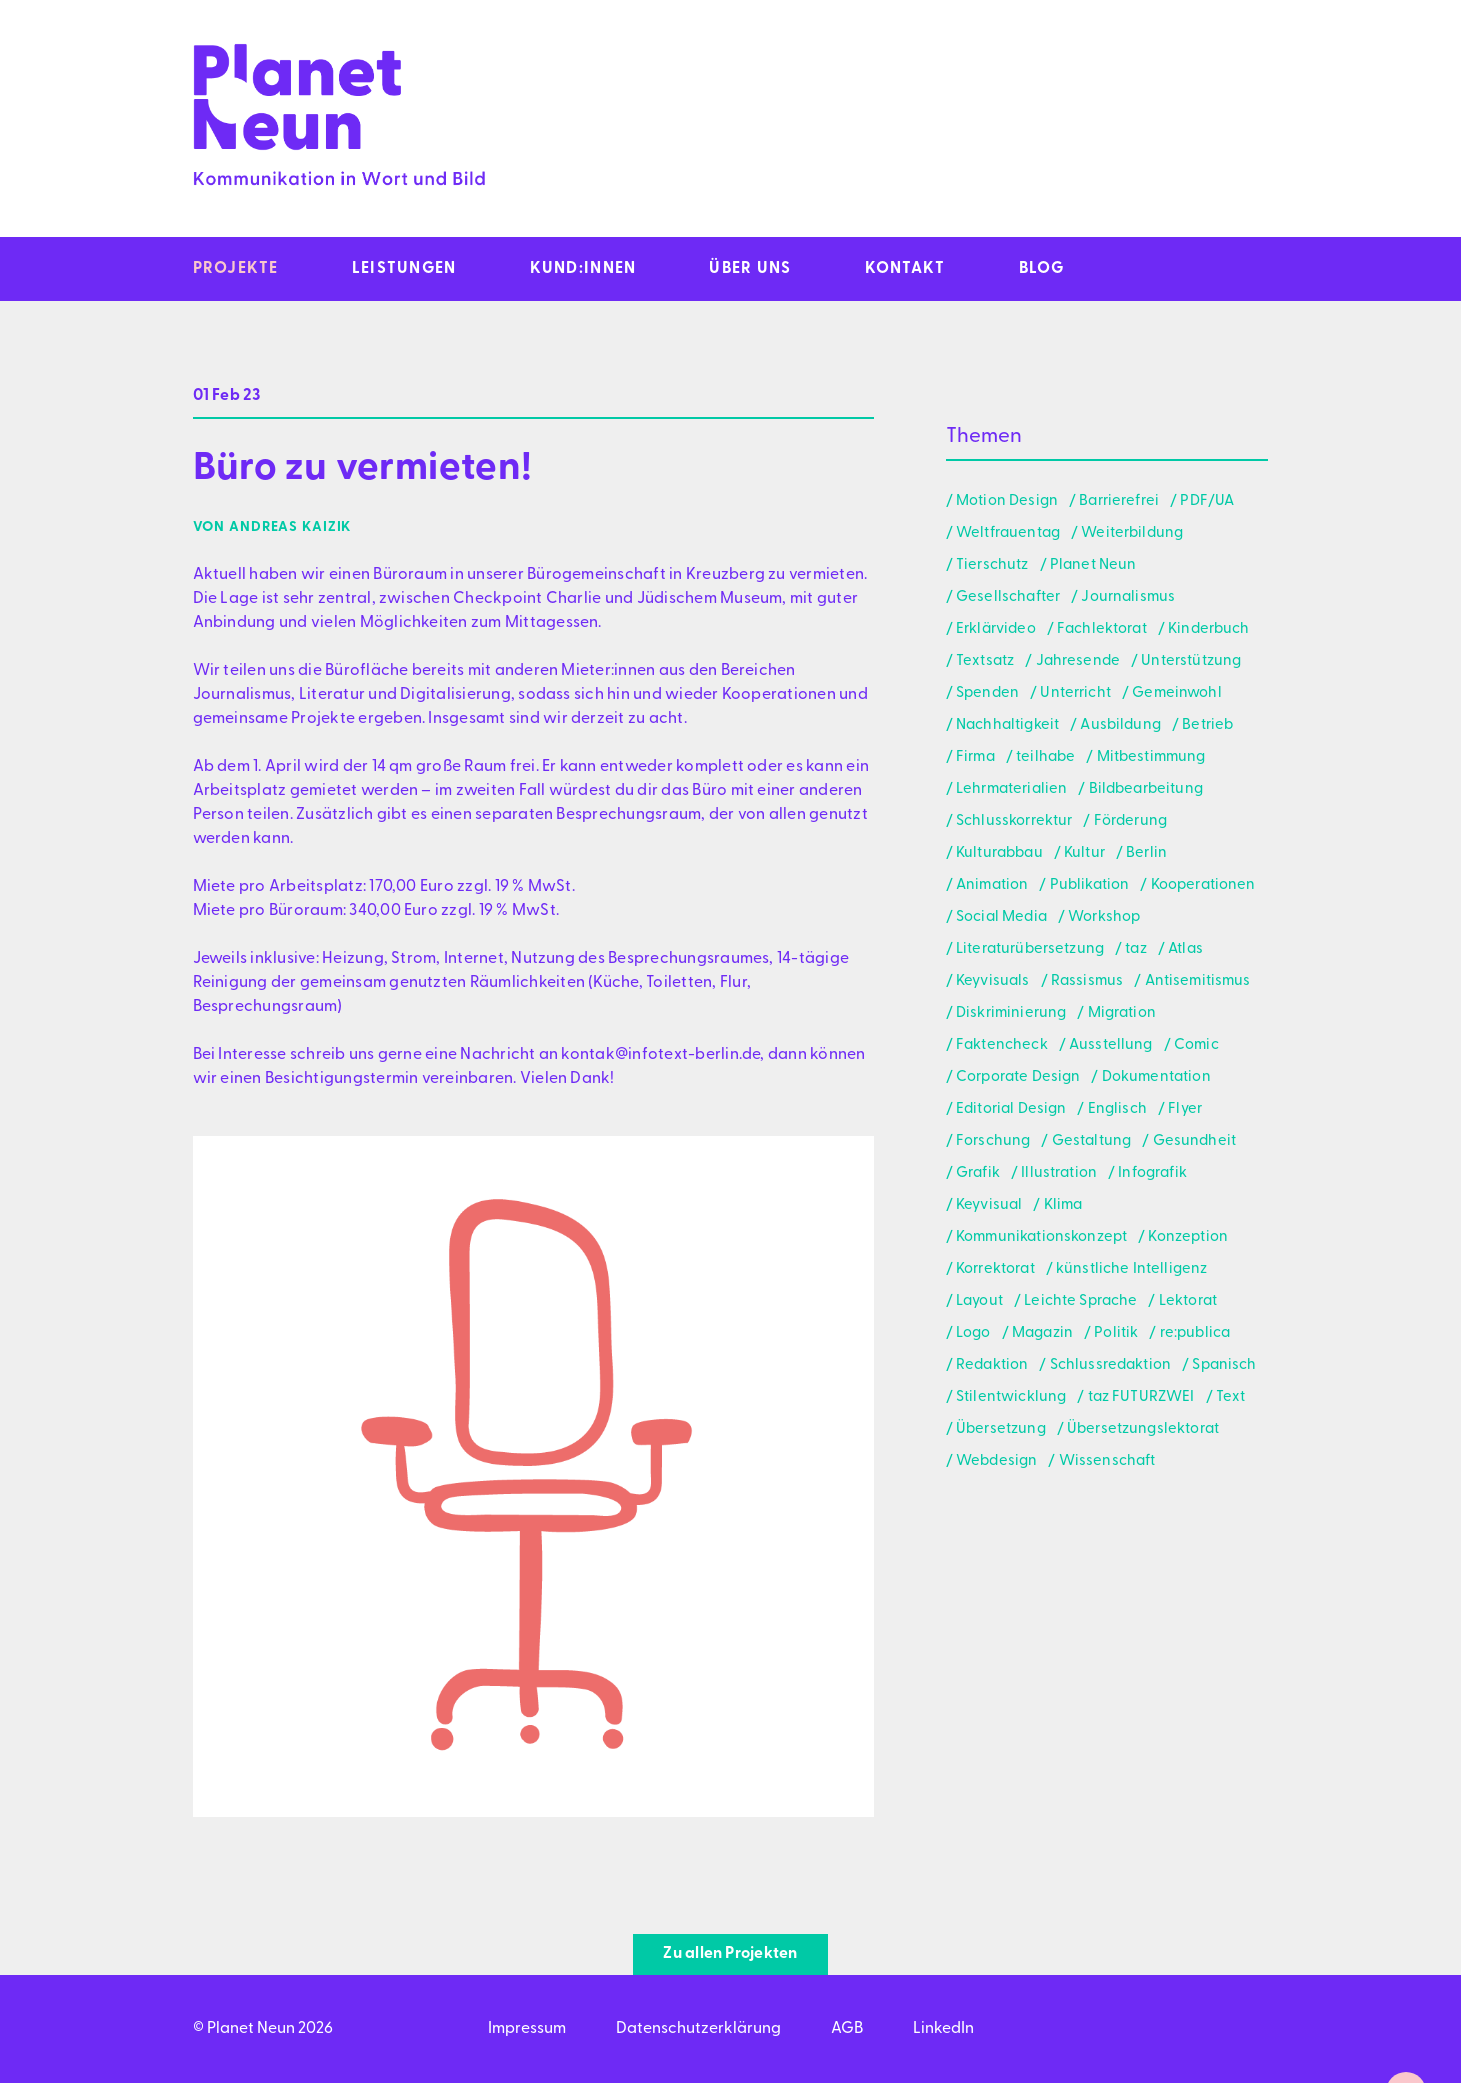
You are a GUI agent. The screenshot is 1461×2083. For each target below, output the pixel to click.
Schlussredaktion (1110, 1365)
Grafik (978, 1173)
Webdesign (996, 1461)
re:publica (1195, 1333)
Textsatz (985, 661)
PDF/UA (1207, 501)
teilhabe (1045, 757)
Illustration (1059, 1173)
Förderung (1130, 821)
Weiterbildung (1132, 533)
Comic (1196, 1045)
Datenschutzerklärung (698, 2029)
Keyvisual (989, 1205)
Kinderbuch (1209, 629)
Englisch (1117, 1109)
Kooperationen (1203, 885)
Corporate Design (1018, 1077)
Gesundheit (1195, 1141)
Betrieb (1207, 725)
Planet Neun (1093, 565)
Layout (979, 1301)
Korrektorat (995, 1269)
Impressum (527, 2029)
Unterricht (1075, 693)
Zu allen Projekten (730, 1954)
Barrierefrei (1119, 501)
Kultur (1084, 853)
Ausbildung (1120, 725)
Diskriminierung (1011, 1013)
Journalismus (1128, 597)
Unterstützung (1191, 661)
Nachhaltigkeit (1007, 725)
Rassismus (1087, 981)
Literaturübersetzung (1030, 949)
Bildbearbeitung (1146, 789)
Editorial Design (1011, 1109)
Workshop (1104, 917)
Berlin (1146, 853)
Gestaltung (1092, 1141)
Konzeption (1188, 1237)
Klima (1063, 1205)
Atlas (1185, 949)
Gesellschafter (1008, 597)
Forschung (993, 1141)
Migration (1122, 1013)
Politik (1116, 1333)
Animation (992, 885)
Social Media (1001, 917)
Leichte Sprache (1080, 1301)
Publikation (1090, 885)
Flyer (1185, 1109)
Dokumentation (1156, 1077)
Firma (975, 757)
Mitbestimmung (1151, 757)
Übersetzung (1001, 1429)
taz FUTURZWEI (1141, 1397)
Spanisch (1224, 1365)
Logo (973, 1333)
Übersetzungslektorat (1143, 1429)
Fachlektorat (1102, 629)
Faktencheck (1002, 1045)
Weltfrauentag (1008, 533)
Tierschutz (992, 565)
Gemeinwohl (1177, 693)
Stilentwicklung (1011, 1397)
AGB (847, 2029)
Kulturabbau (999, 853)
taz (1135, 949)
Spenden (987, 693)
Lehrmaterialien (1011, 789)
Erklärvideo (996, 629)
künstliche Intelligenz (1131, 1269)
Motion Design (1007, 501)
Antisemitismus (1198, 981)
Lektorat (1188, 1301)
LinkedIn (943, 2029)
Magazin (1042, 1333)
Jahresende (1078, 661)
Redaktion (992, 1365)
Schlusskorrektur (1014, 821)
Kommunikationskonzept (1041, 1237)
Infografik (1152, 1173)
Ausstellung (1111, 1045)
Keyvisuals (993, 981)
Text (1231, 1397)
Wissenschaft (1107, 1461)
